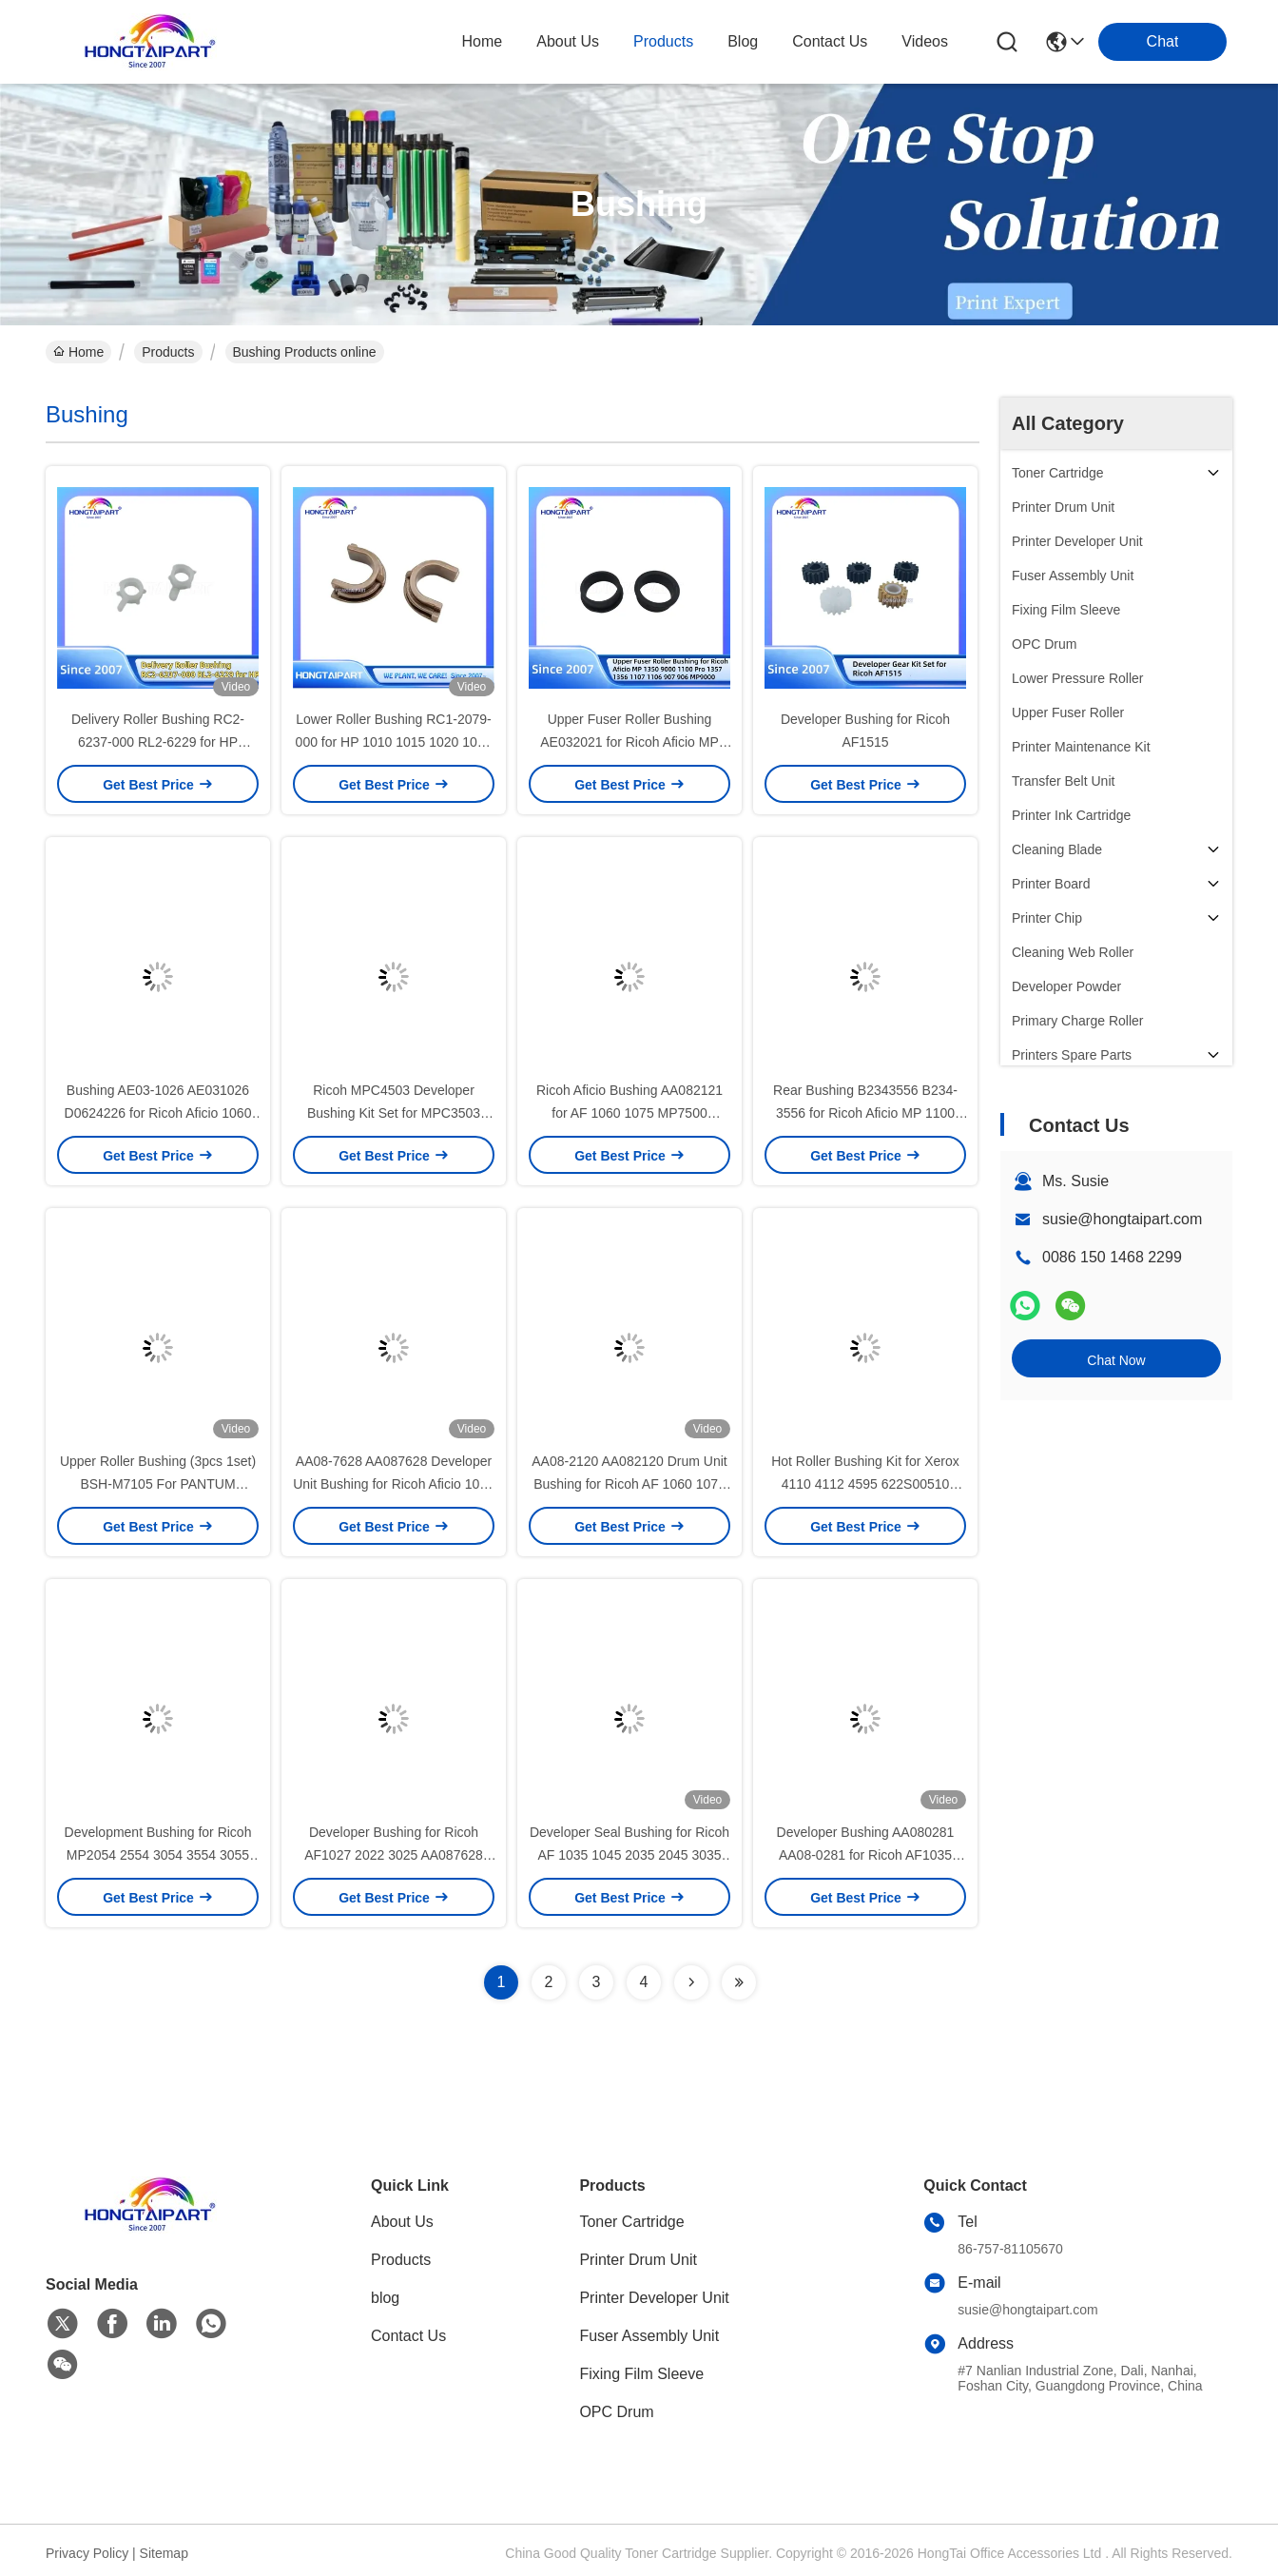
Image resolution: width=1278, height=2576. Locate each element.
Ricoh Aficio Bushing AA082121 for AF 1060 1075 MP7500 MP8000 (629, 1113)
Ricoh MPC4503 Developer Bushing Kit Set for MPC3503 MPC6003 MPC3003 (393, 1113)
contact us (829, 41)
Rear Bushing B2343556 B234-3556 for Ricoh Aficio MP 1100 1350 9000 (865, 1113)
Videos (924, 41)
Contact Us (408, 2336)
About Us (402, 2222)
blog (742, 41)
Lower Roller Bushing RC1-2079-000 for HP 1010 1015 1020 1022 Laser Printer (394, 742)
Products (168, 352)
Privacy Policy (87, 2553)
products (663, 41)
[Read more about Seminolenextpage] (691, 1982)
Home (482, 41)
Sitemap (164, 2553)
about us (567, 41)
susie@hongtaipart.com (1122, 1219)
